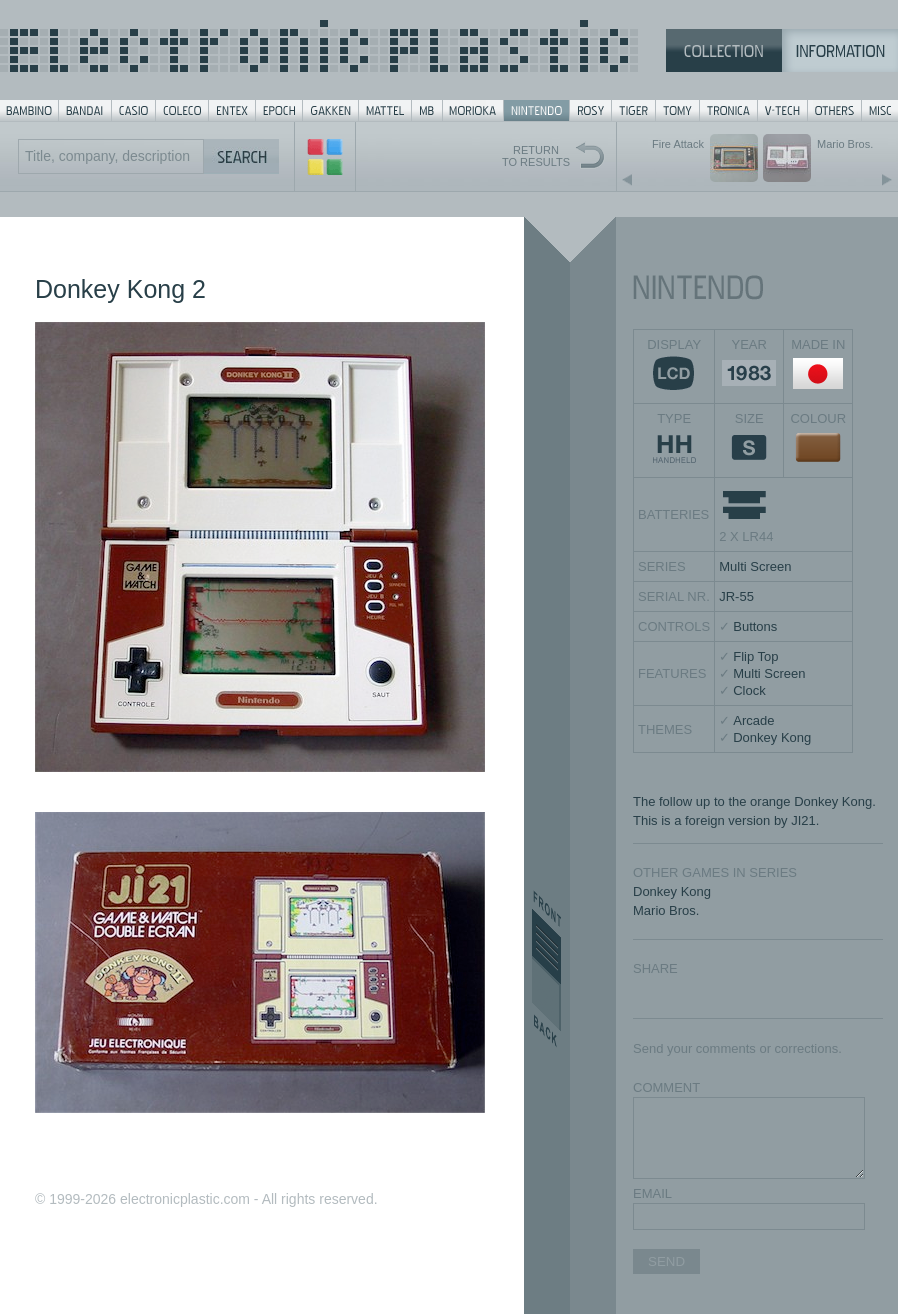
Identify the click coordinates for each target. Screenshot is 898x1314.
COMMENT (666, 1087)
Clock (749, 690)
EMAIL (652, 1193)
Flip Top (755, 656)
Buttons (755, 626)
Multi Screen (755, 566)
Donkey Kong (772, 737)
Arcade (753, 720)
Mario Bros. (666, 910)
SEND (666, 1261)
